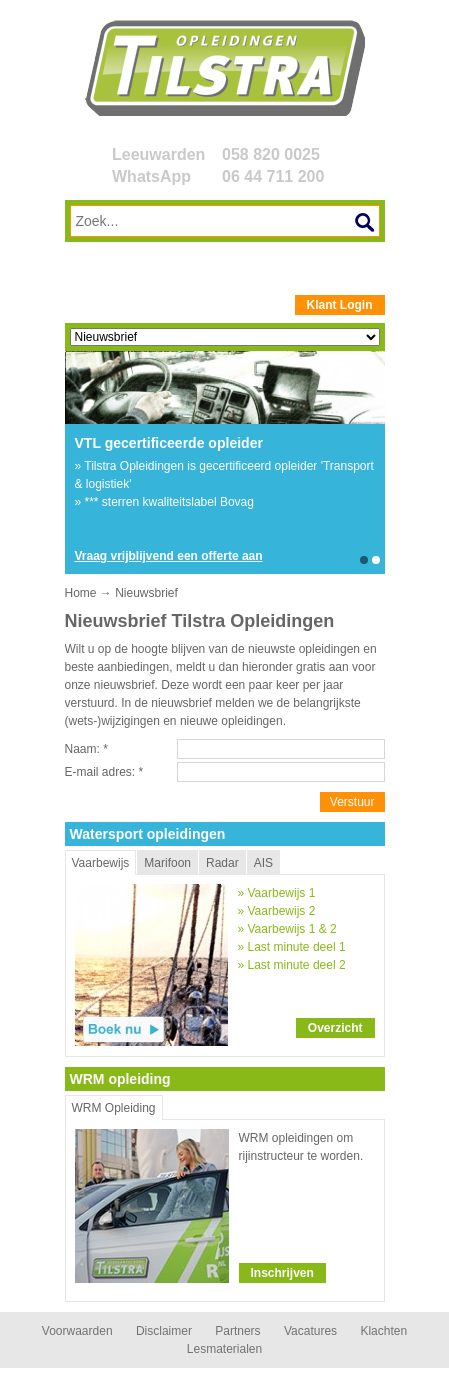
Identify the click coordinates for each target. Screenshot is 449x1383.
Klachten (383, 1331)
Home (81, 593)
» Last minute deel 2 (292, 965)
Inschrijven (282, 1273)
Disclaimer (164, 1331)
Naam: (86, 749)
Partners (237, 1331)
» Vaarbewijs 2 (277, 911)
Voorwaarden (77, 1331)
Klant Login (340, 305)
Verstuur (352, 802)
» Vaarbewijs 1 (277, 893)
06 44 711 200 (273, 176)
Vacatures (310, 1331)
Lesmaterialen (224, 1349)
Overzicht (335, 1028)
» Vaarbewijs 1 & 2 (287, 929)
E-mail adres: (104, 772)
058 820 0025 (271, 154)
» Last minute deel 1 (292, 947)
